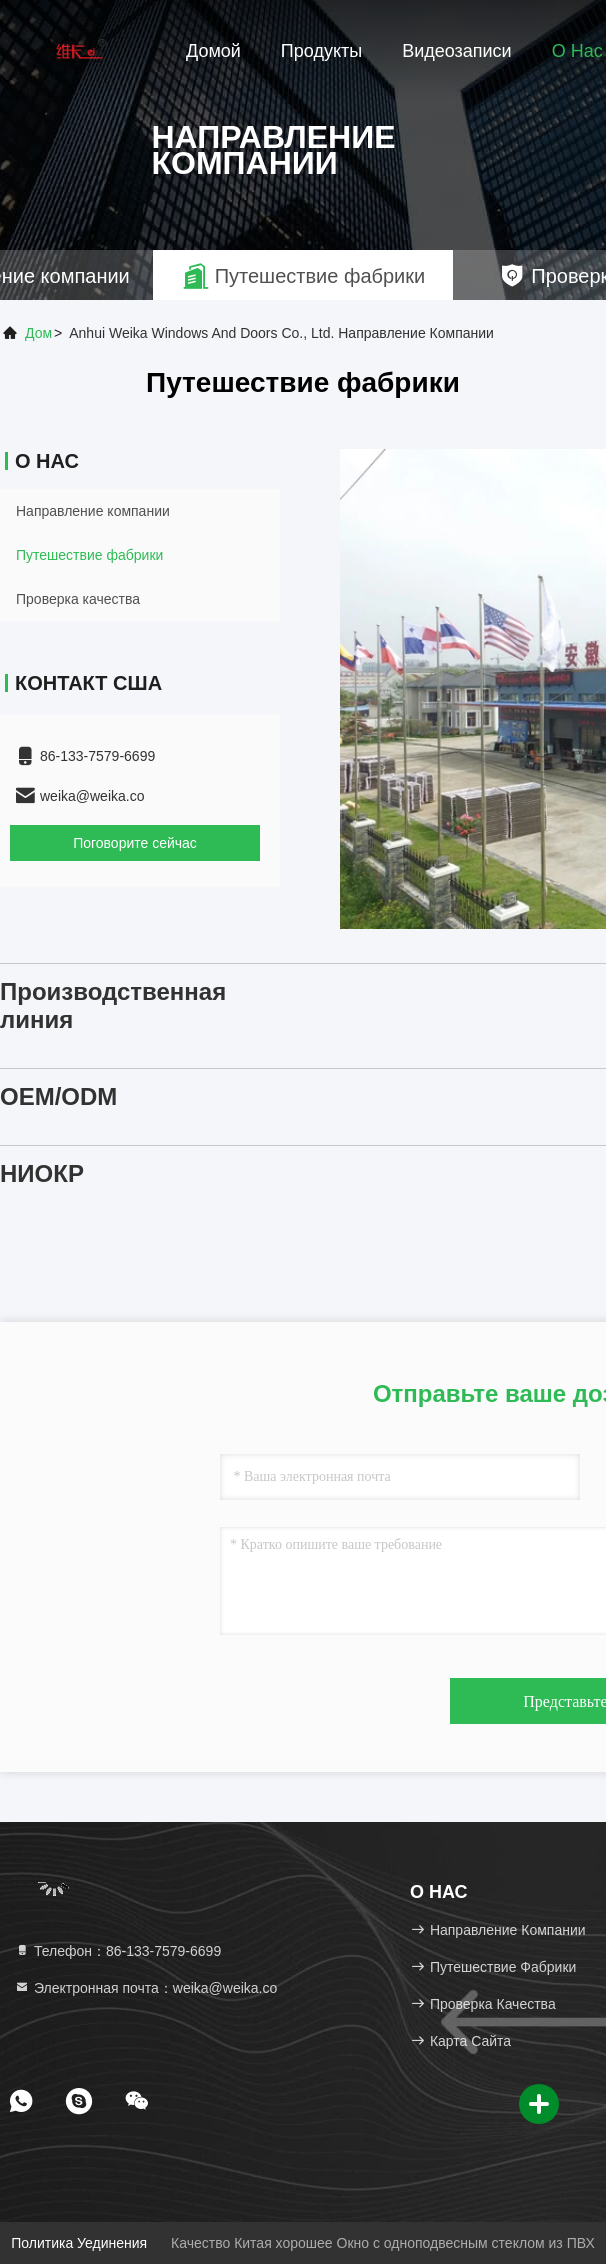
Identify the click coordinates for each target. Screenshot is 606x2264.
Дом (38, 333)
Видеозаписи (457, 51)
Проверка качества (78, 599)
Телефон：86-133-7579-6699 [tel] (117, 1951)
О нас (577, 51)
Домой (213, 51)
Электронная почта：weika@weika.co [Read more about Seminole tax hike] (145, 1988)
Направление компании (93, 511)
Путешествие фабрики (89, 555)
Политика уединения (79, 2243)
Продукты (321, 51)
